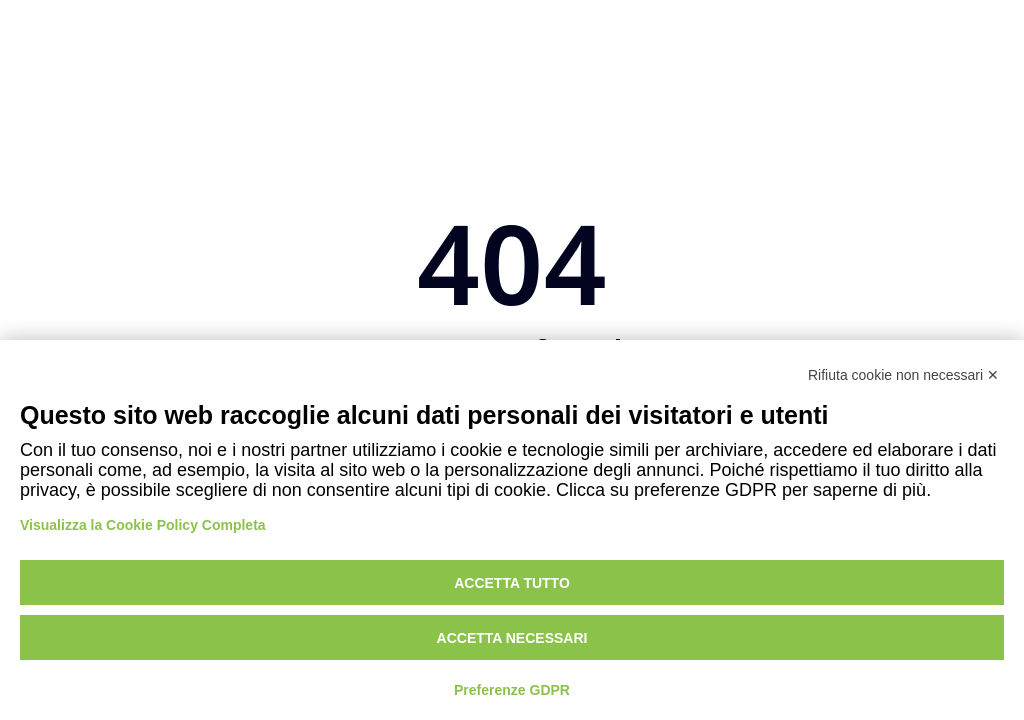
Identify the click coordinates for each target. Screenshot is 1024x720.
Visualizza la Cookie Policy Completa (143, 525)
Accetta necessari (512, 638)
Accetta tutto (512, 583)
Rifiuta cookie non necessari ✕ (903, 375)
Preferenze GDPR (512, 690)
